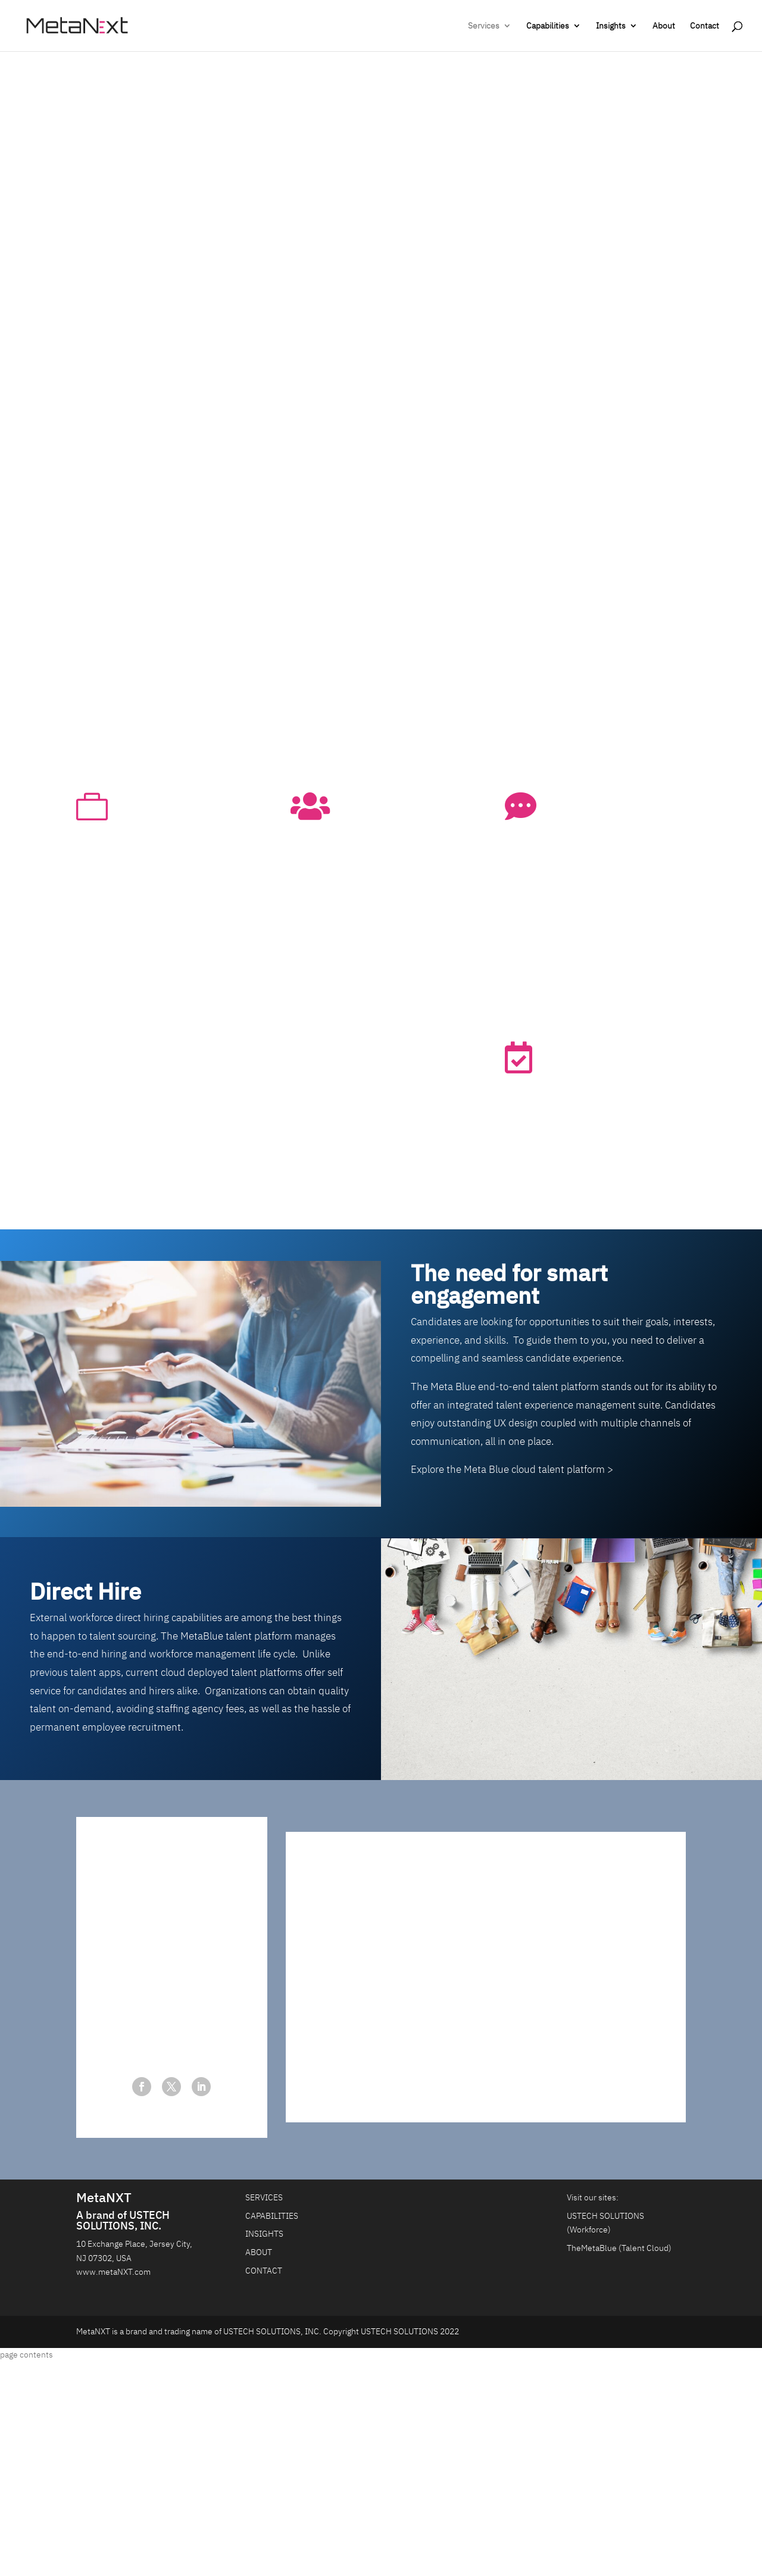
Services (483, 26)
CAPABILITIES (271, 2215)
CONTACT (263, 2270)
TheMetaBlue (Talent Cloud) (619, 2248)
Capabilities (547, 26)
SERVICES (264, 2197)
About (663, 26)
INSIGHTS (264, 2233)
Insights (611, 26)
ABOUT (258, 2252)
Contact (704, 26)
